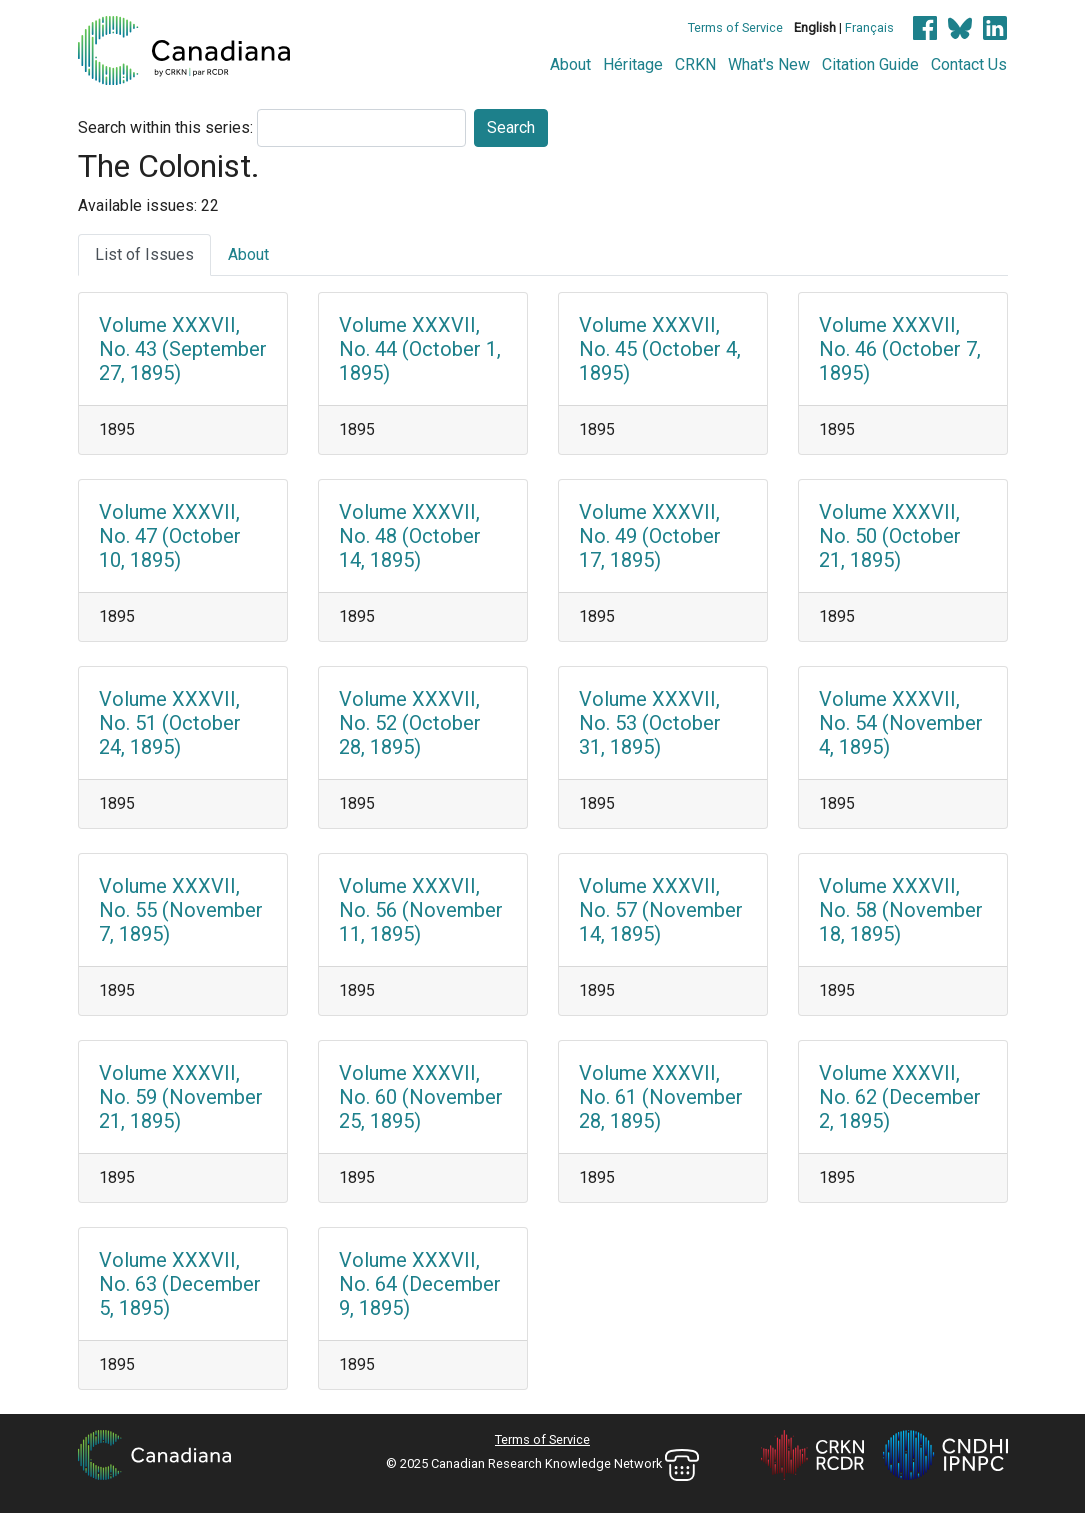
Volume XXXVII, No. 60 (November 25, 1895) (421, 1097)
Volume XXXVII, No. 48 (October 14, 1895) (410, 536)
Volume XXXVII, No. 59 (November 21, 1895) (181, 1097)
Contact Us (969, 64)
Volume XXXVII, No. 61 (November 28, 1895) (661, 1097)
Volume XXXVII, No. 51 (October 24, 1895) (170, 723)
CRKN (695, 64)
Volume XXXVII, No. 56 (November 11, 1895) (421, 910)
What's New (769, 64)
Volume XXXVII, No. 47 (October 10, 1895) (170, 536)
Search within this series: (165, 127)
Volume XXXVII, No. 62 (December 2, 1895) (900, 1097)
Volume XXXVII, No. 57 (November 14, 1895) (661, 910)
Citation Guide (870, 64)
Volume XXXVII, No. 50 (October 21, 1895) (890, 536)
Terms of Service (735, 27)
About (570, 64)
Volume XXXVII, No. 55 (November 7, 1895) (181, 910)
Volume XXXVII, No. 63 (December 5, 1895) (180, 1284)
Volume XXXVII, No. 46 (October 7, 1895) (900, 349)
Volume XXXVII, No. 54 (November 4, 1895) (901, 723)
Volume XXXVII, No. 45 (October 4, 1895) (660, 349)
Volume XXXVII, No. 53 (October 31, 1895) (650, 723)
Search (511, 127)
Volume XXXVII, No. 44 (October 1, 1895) (420, 349)
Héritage (633, 64)
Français (869, 27)
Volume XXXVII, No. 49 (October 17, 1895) (650, 536)
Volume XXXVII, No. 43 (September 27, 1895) (183, 349)
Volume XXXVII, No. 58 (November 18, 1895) (901, 910)
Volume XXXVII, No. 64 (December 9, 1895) (420, 1284)
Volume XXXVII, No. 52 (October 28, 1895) (410, 723)
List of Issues (144, 254)
